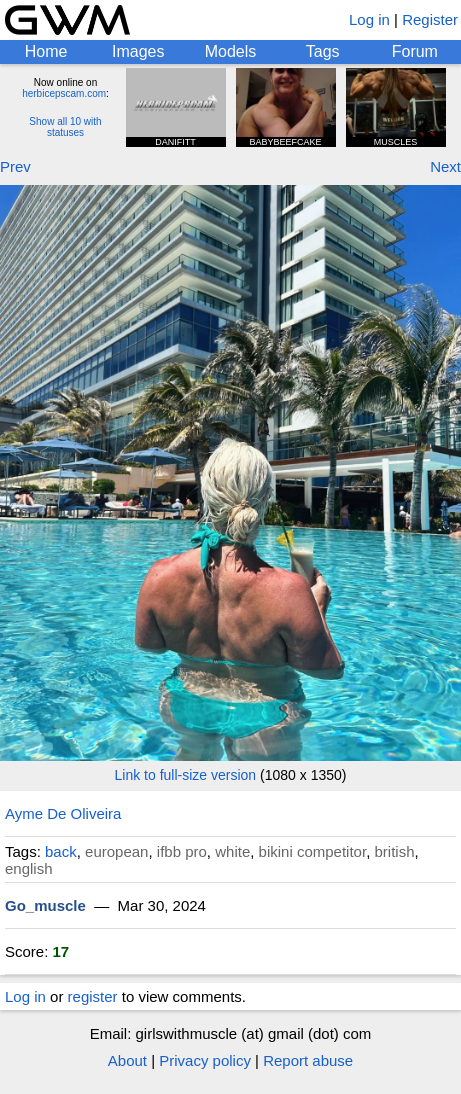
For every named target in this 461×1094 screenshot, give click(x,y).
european (116, 851)
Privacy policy (205, 1060)
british (394, 851)
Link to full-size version (186, 775)
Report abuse (308, 1060)
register (93, 996)
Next (445, 166)
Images (138, 51)
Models (231, 51)
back (61, 851)
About (127, 1060)
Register (430, 19)
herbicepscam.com (64, 93)
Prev (15, 166)
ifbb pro (182, 851)
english (29, 868)
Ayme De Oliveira (63, 813)
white (232, 851)
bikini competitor (313, 851)
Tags (323, 51)
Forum (415, 51)
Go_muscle (45, 905)
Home (46, 51)
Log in (369, 19)
